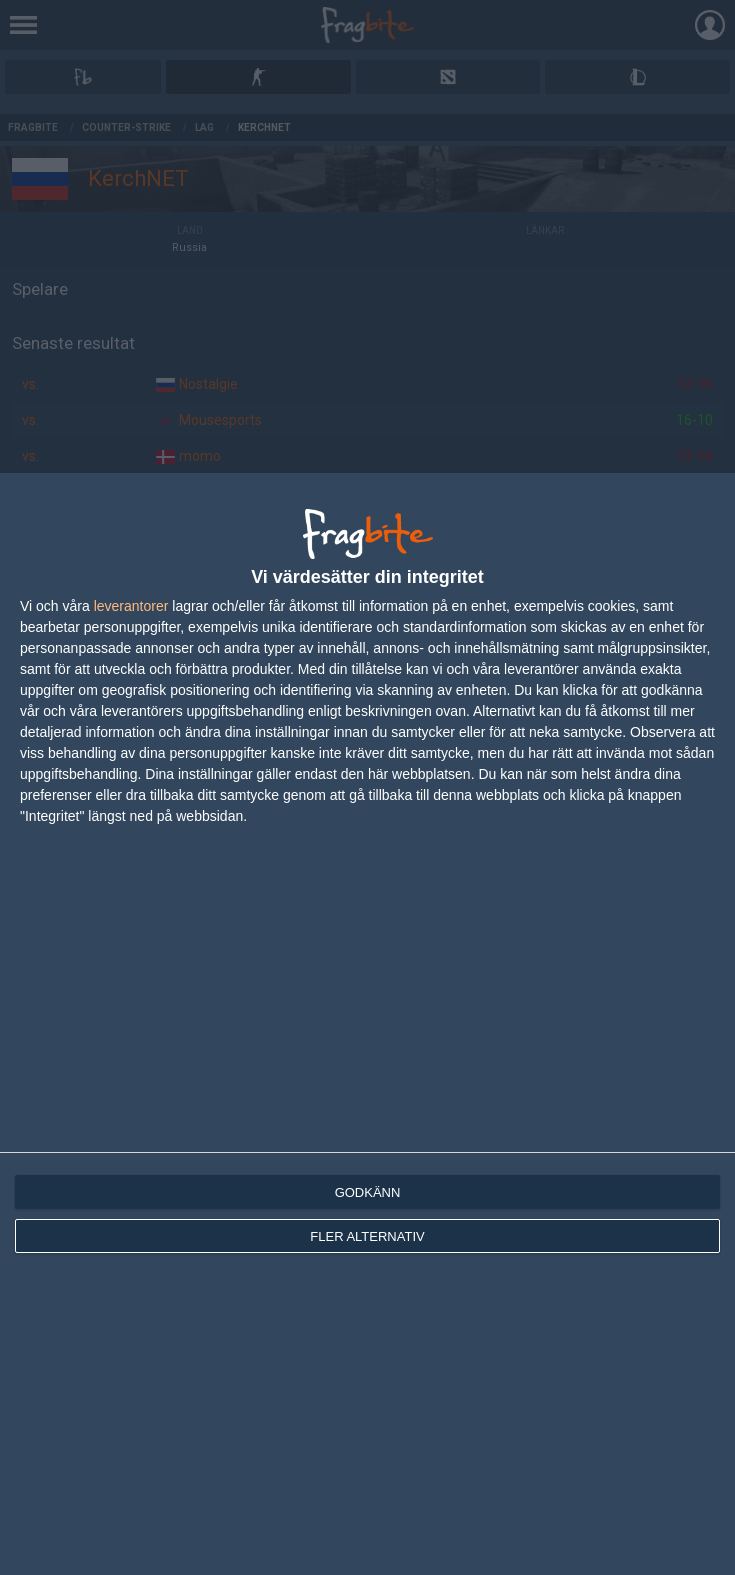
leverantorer (131, 606)
